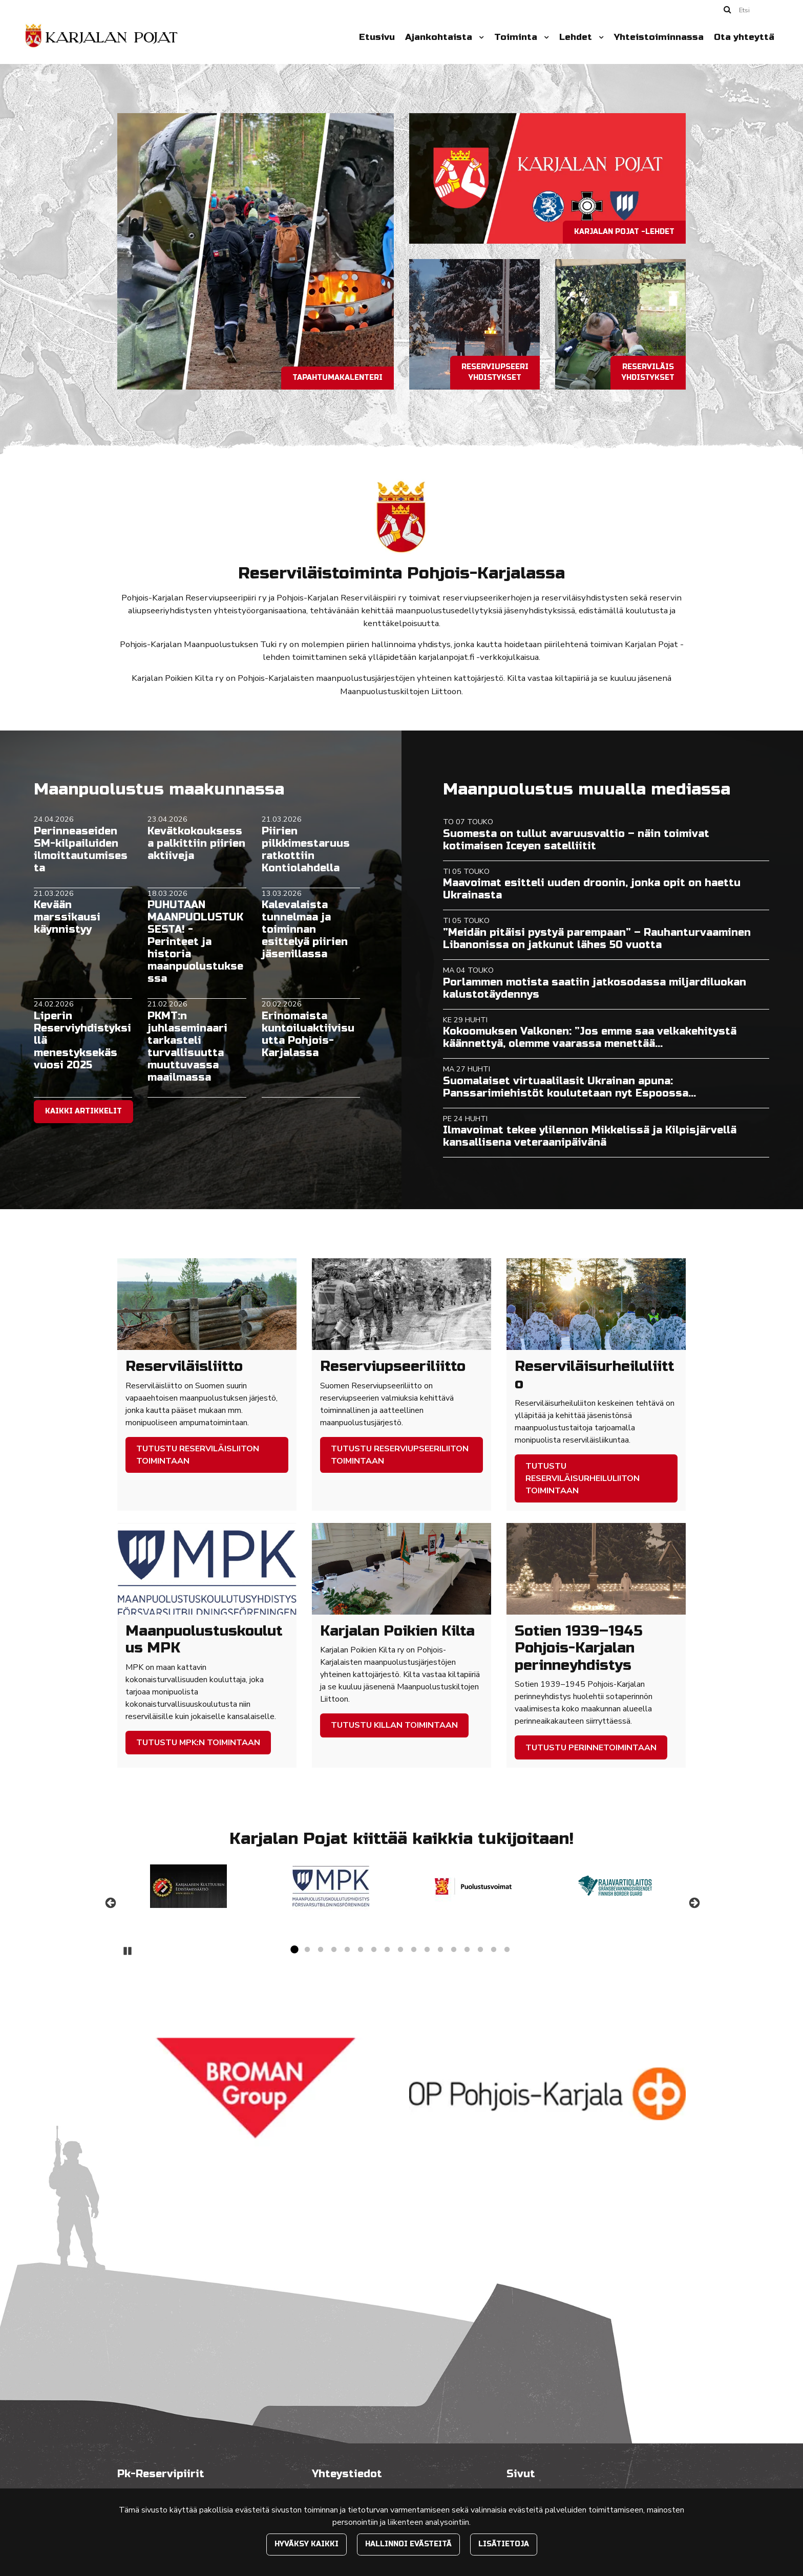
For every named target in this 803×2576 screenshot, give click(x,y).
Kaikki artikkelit (83, 1111)
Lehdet (577, 37)
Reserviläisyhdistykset (648, 372)
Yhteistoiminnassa (659, 37)
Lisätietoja (503, 2544)
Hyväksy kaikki (306, 2544)
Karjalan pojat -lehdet (624, 231)
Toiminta (517, 37)
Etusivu (377, 37)
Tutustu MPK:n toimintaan (198, 1742)
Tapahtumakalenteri (337, 377)
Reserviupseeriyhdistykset (495, 372)
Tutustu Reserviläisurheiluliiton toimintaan (582, 1478)
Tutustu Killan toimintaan (394, 1725)
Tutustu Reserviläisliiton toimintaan (197, 1455)
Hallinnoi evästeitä (408, 2544)
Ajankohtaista (440, 37)
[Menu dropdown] (479, 37)
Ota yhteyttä (744, 37)
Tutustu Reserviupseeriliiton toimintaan (400, 1455)
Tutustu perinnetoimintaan (591, 1747)
